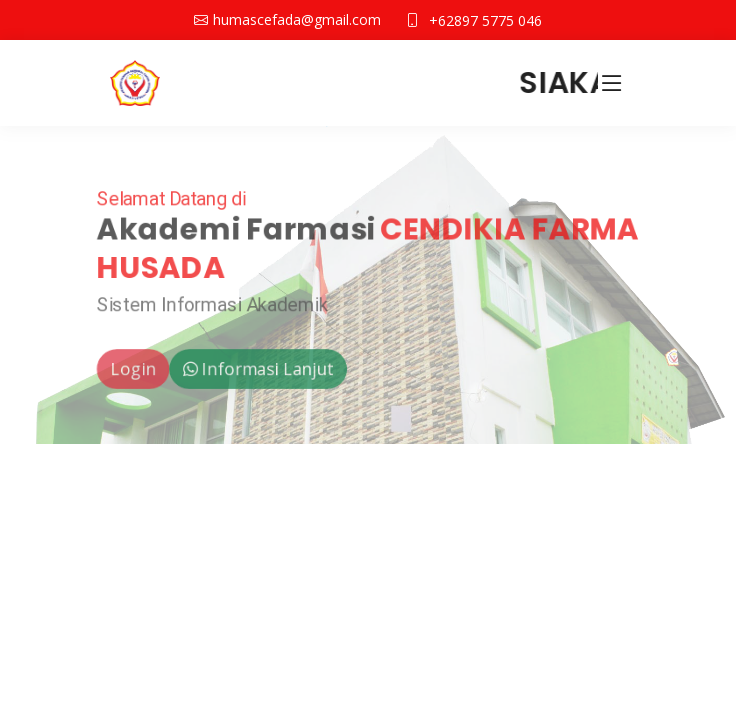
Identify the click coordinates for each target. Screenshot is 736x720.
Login (127, 371)
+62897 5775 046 (485, 20)
